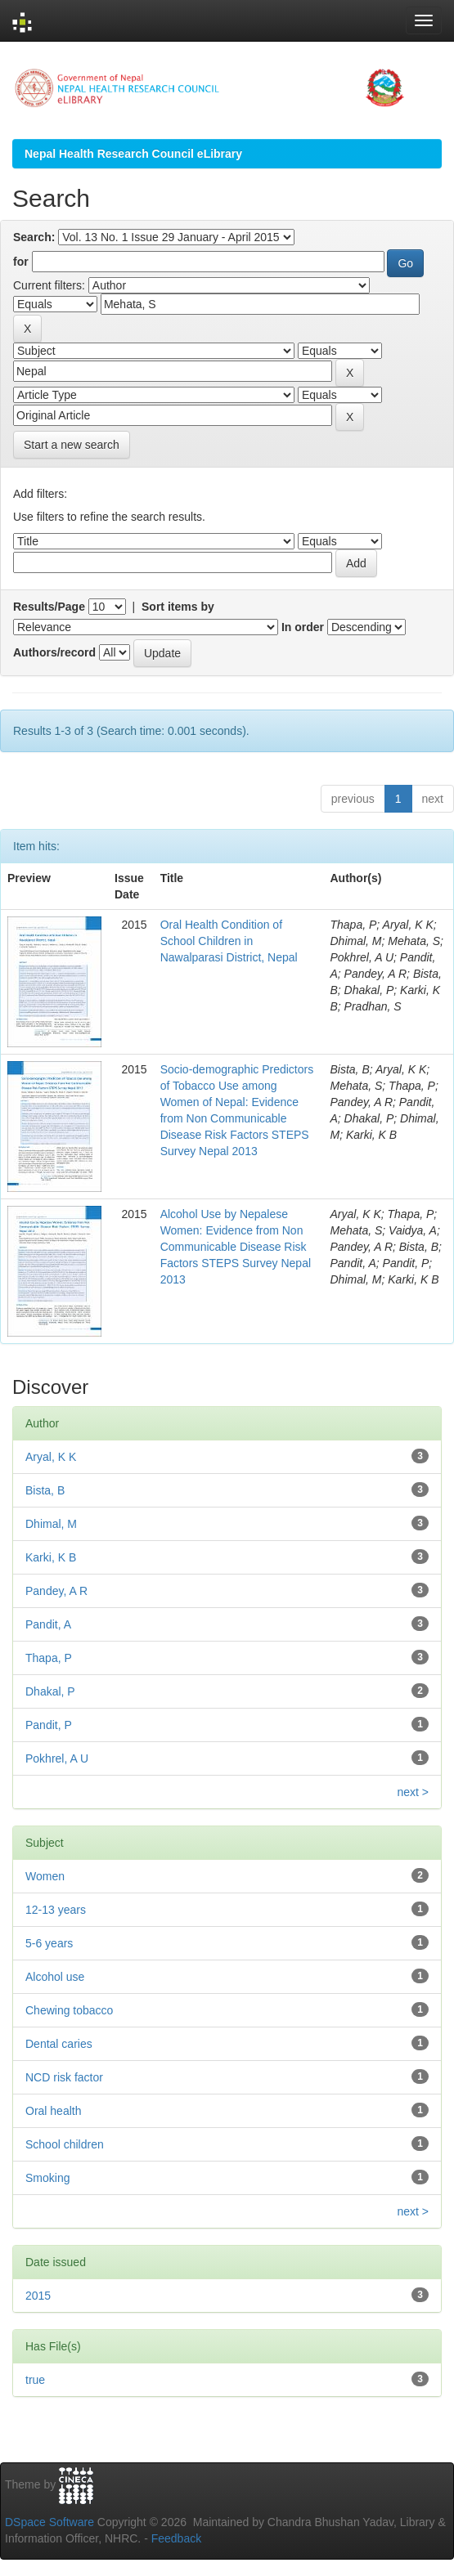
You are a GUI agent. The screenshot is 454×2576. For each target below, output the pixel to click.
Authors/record (54, 652)
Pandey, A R (56, 1590)
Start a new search (71, 444)
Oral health (53, 2110)
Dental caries (58, 2043)
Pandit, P (48, 1725)
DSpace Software (49, 2522)
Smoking (47, 2177)
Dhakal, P (50, 1691)
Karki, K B (50, 1557)
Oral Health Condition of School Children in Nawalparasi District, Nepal (229, 941)
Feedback (176, 2538)
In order (302, 627)
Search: (34, 237)
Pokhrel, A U (56, 1758)
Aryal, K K (50, 1456)
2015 (38, 2295)
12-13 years (55, 1909)
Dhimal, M (51, 1523)
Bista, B (45, 1490)
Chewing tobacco (69, 2010)
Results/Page (49, 606)
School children (64, 2144)
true (35, 2379)
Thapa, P (48, 1657)
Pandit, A (48, 1624)
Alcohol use (54, 1976)
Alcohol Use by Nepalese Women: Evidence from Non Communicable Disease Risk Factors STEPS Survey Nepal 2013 (235, 1246)
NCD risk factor (64, 2077)
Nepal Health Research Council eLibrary (133, 153)
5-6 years (49, 1943)
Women (45, 1876)
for (21, 261)
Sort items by (178, 606)
